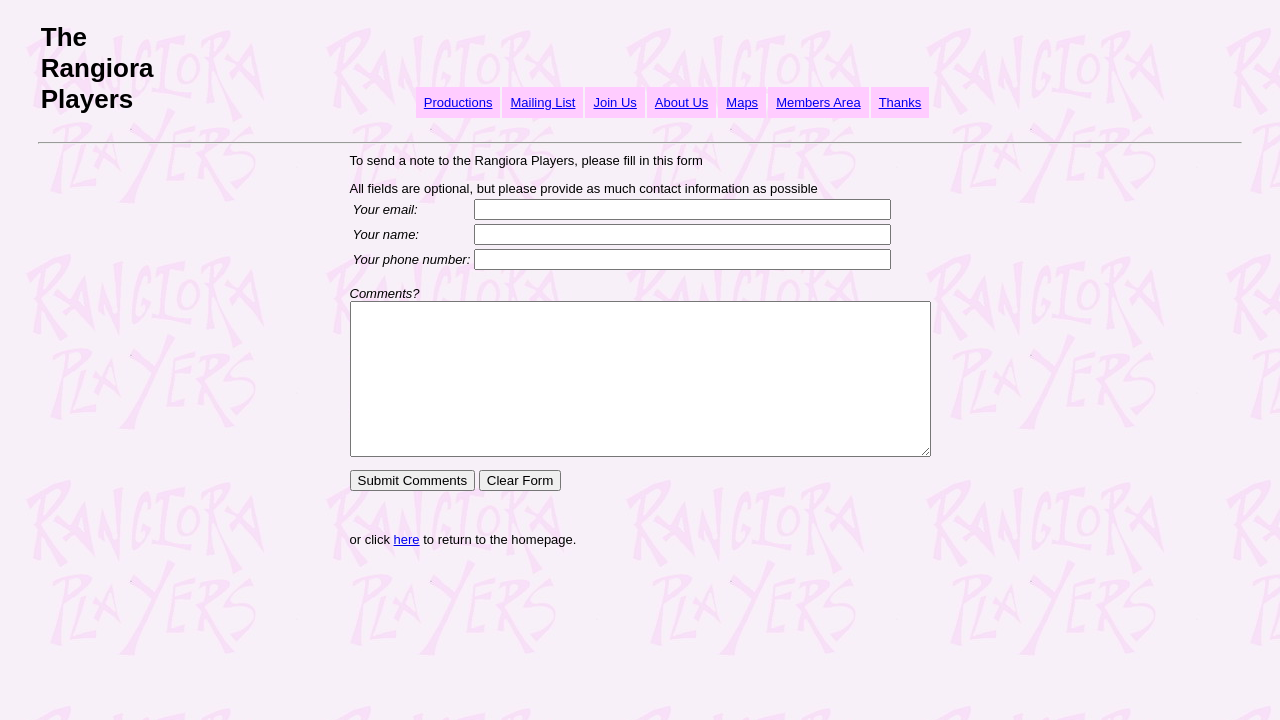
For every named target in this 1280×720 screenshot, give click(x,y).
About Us (681, 102)
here (372, 569)
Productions (458, 102)
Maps (742, 102)
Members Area (818, 102)
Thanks (900, 102)
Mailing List (542, 102)
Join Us (614, 102)
